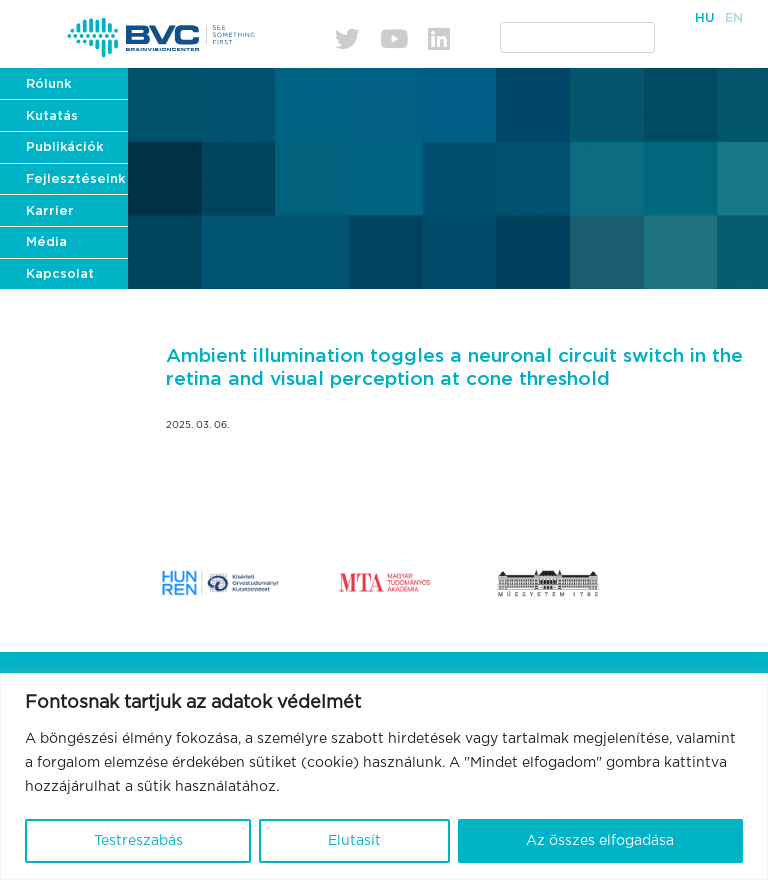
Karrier (50, 211)
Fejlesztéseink (75, 179)
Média (46, 242)
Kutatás (52, 116)
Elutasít (354, 841)
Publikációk (64, 147)
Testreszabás (138, 841)
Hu (705, 18)
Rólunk (48, 84)
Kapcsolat (60, 274)
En (734, 18)
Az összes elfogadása (600, 841)
